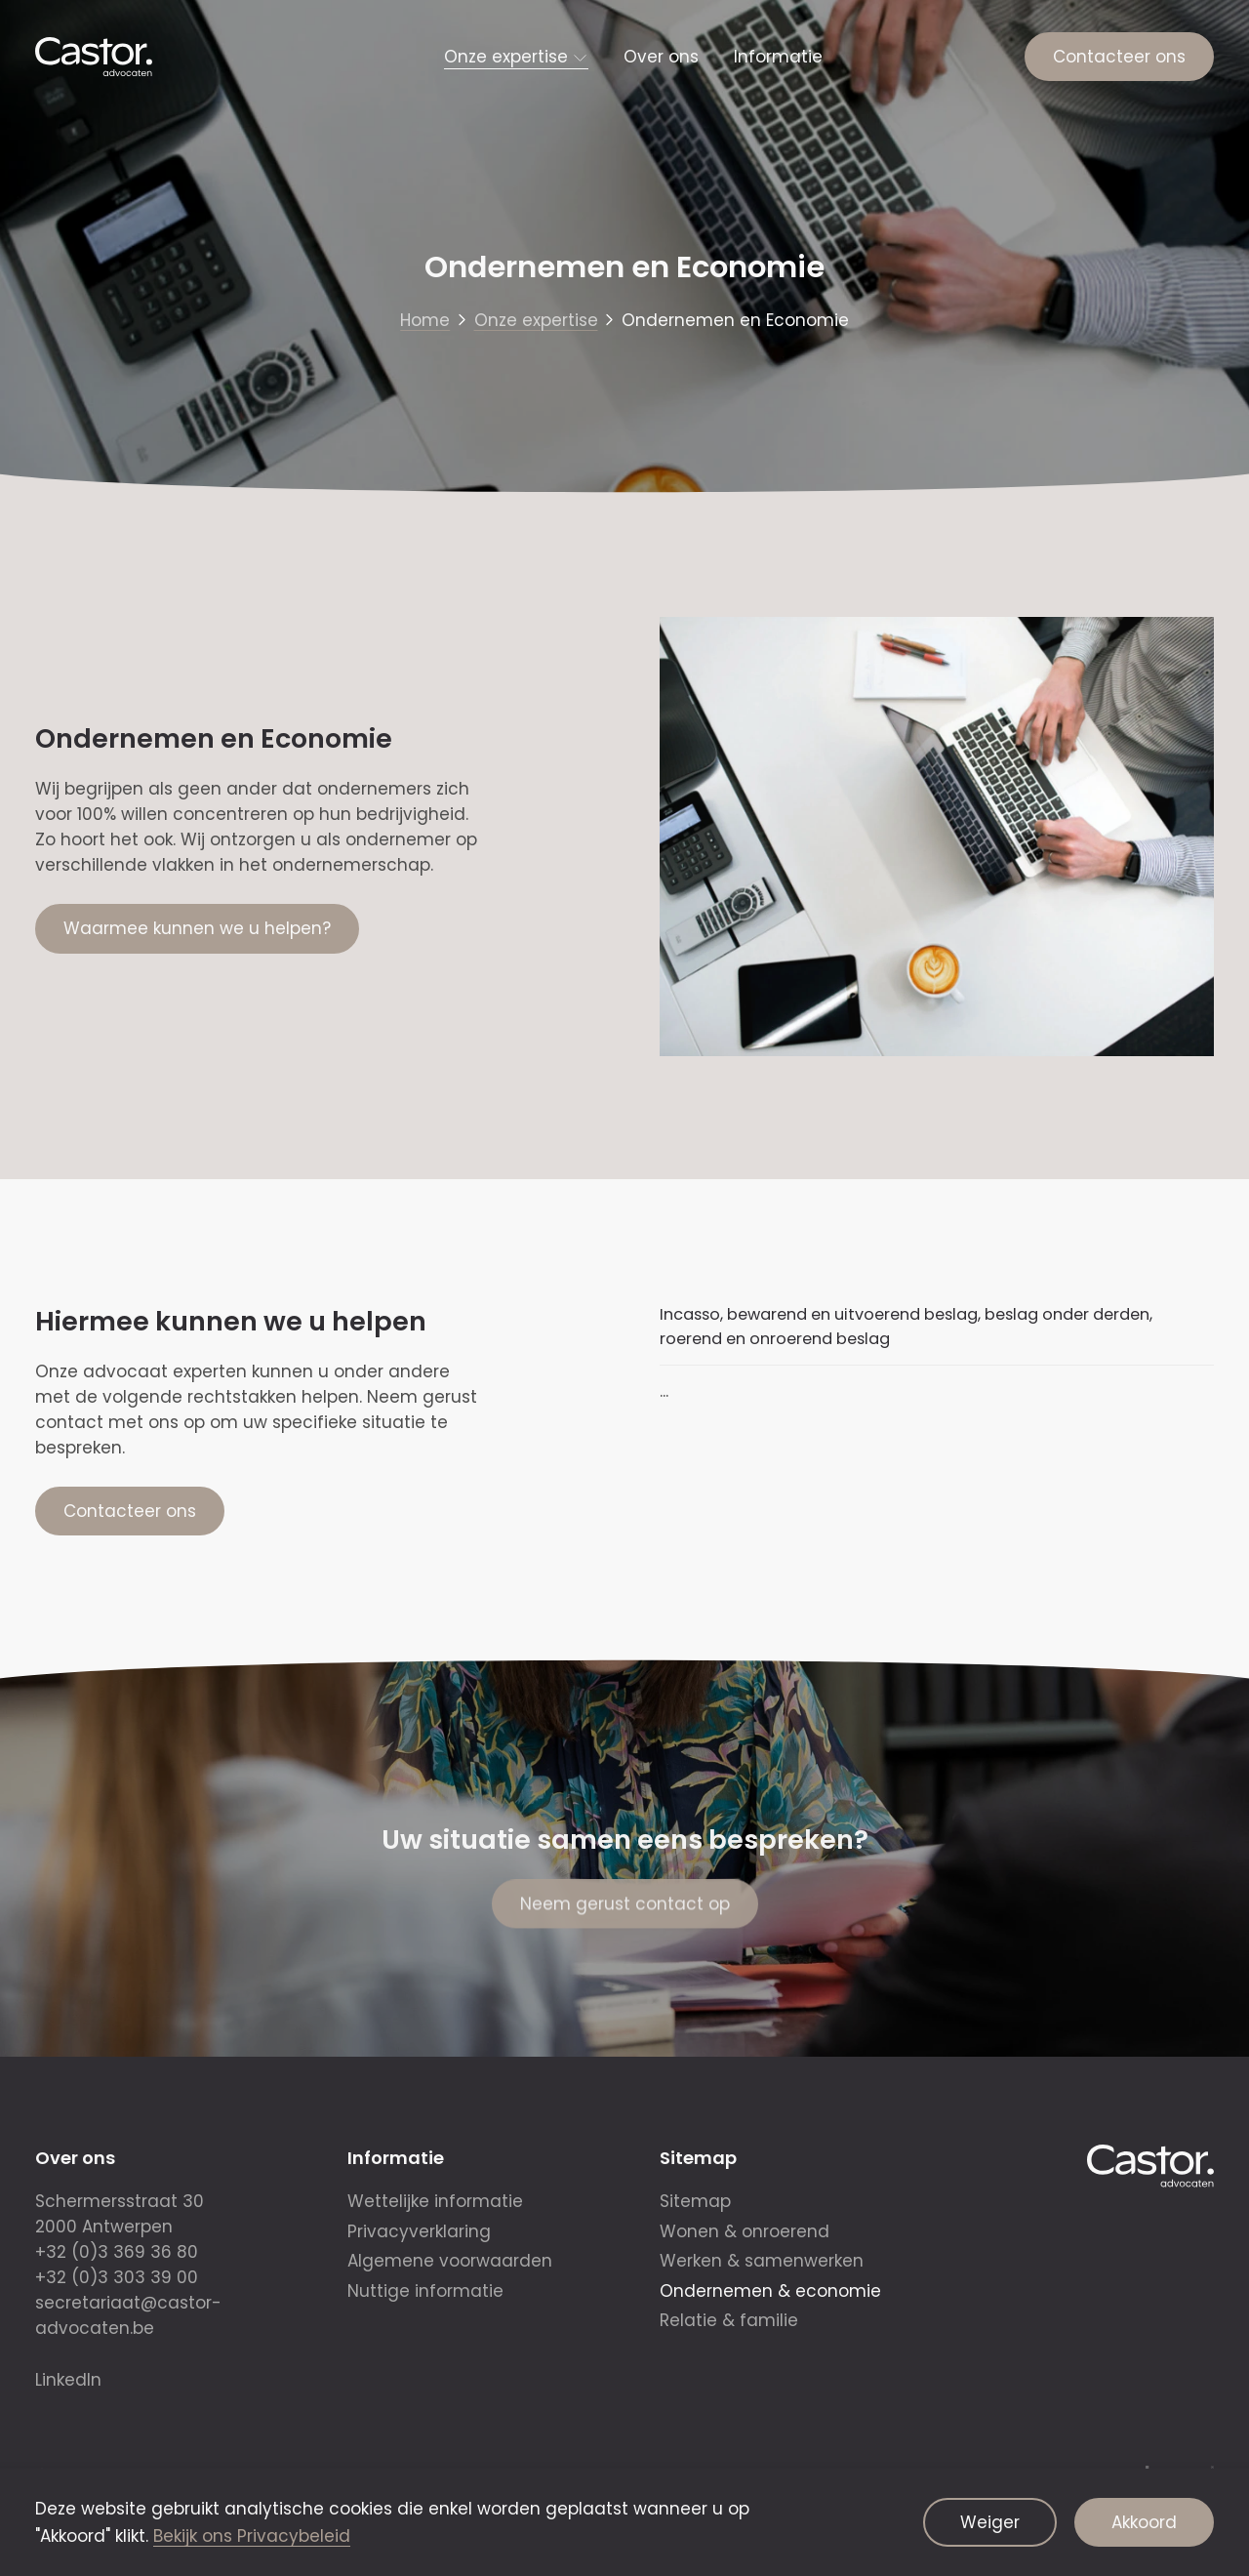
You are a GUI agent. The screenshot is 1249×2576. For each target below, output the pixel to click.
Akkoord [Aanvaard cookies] (1144, 2522)
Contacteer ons (1119, 56)
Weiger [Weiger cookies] (990, 2522)
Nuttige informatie (425, 2291)
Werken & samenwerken (762, 2260)
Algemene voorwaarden (449, 2260)
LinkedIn (68, 2380)
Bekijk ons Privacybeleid (251, 2536)
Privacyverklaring (419, 2231)
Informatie (778, 56)
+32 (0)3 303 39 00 (116, 2277)
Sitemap (695, 2201)
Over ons (661, 56)
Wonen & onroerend (744, 2231)
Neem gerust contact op (625, 1917)
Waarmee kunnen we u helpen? (197, 928)
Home (425, 320)
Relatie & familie (729, 2320)
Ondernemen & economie (770, 2291)
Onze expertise (506, 56)
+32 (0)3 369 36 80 (116, 2252)
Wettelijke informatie (435, 2201)
